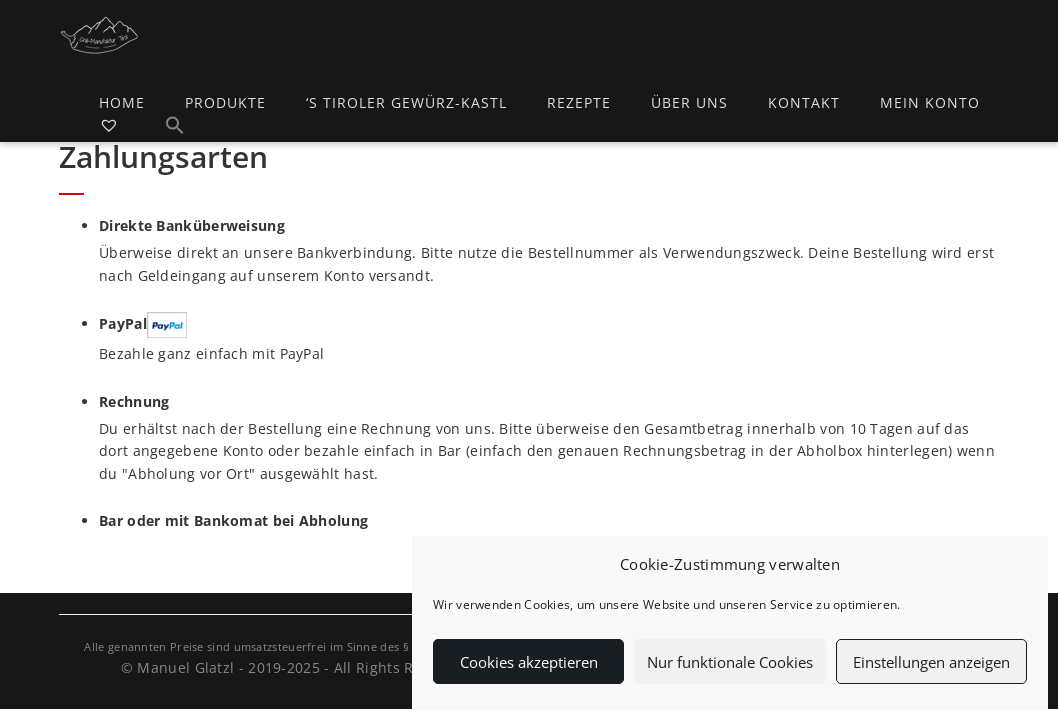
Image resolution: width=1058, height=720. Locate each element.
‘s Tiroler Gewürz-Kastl (406, 102)
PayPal (143, 325)
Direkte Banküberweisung (192, 225)
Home (122, 102)
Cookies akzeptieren (529, 662)
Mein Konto (930, 102)
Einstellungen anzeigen (931, 662)
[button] (175, 128)
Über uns (689, 102)
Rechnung (134, 401)
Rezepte (579, 102)
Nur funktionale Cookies (730, 662)
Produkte (225, 102)
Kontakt (804, 102)
